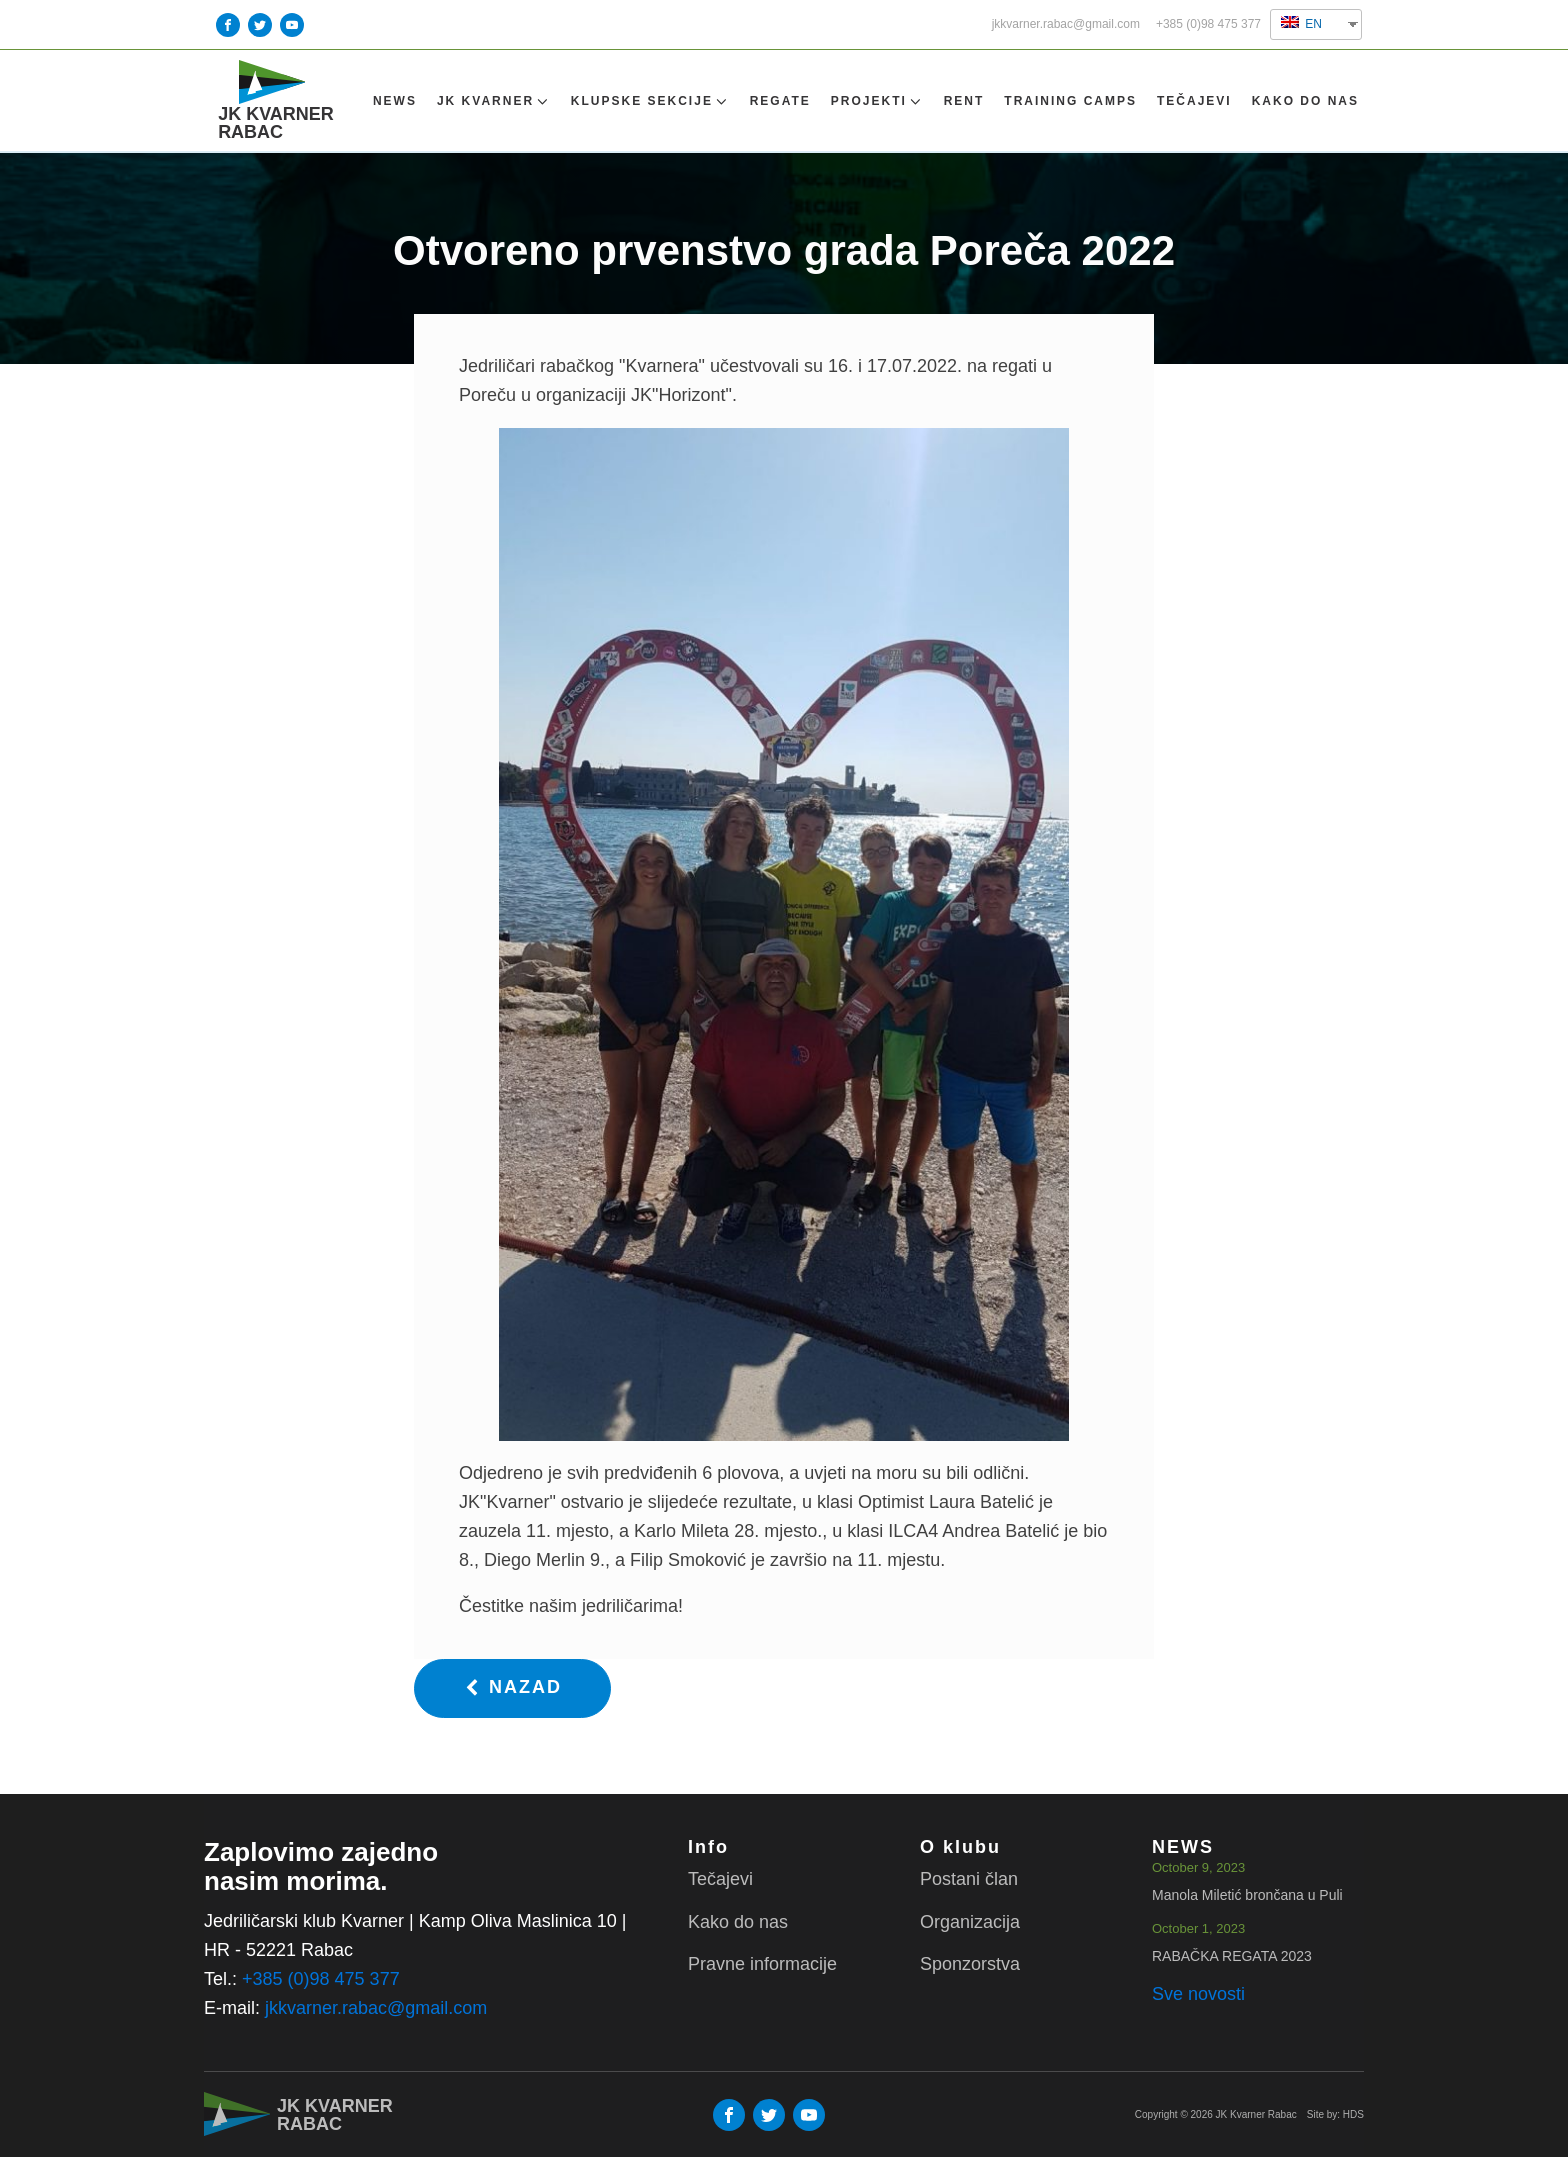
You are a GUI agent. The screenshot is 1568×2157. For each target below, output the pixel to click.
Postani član (969, 1879)
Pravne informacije (762, 1964)
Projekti (877, 101)
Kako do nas (1305, 101)
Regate (780, 101)
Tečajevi (1194, 101)
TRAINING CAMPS (1070, 101)
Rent (964, 101)
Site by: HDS (1335, 2114)
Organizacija (970, 1922)
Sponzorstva (970, 1964)
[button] (512, 1688)
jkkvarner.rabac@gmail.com (1066, 24)
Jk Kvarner (494, 101)
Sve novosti (1198, 1994)
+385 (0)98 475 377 (1208, 24)
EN (1301, 23)
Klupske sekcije (650, 101)
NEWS (395, 101)
